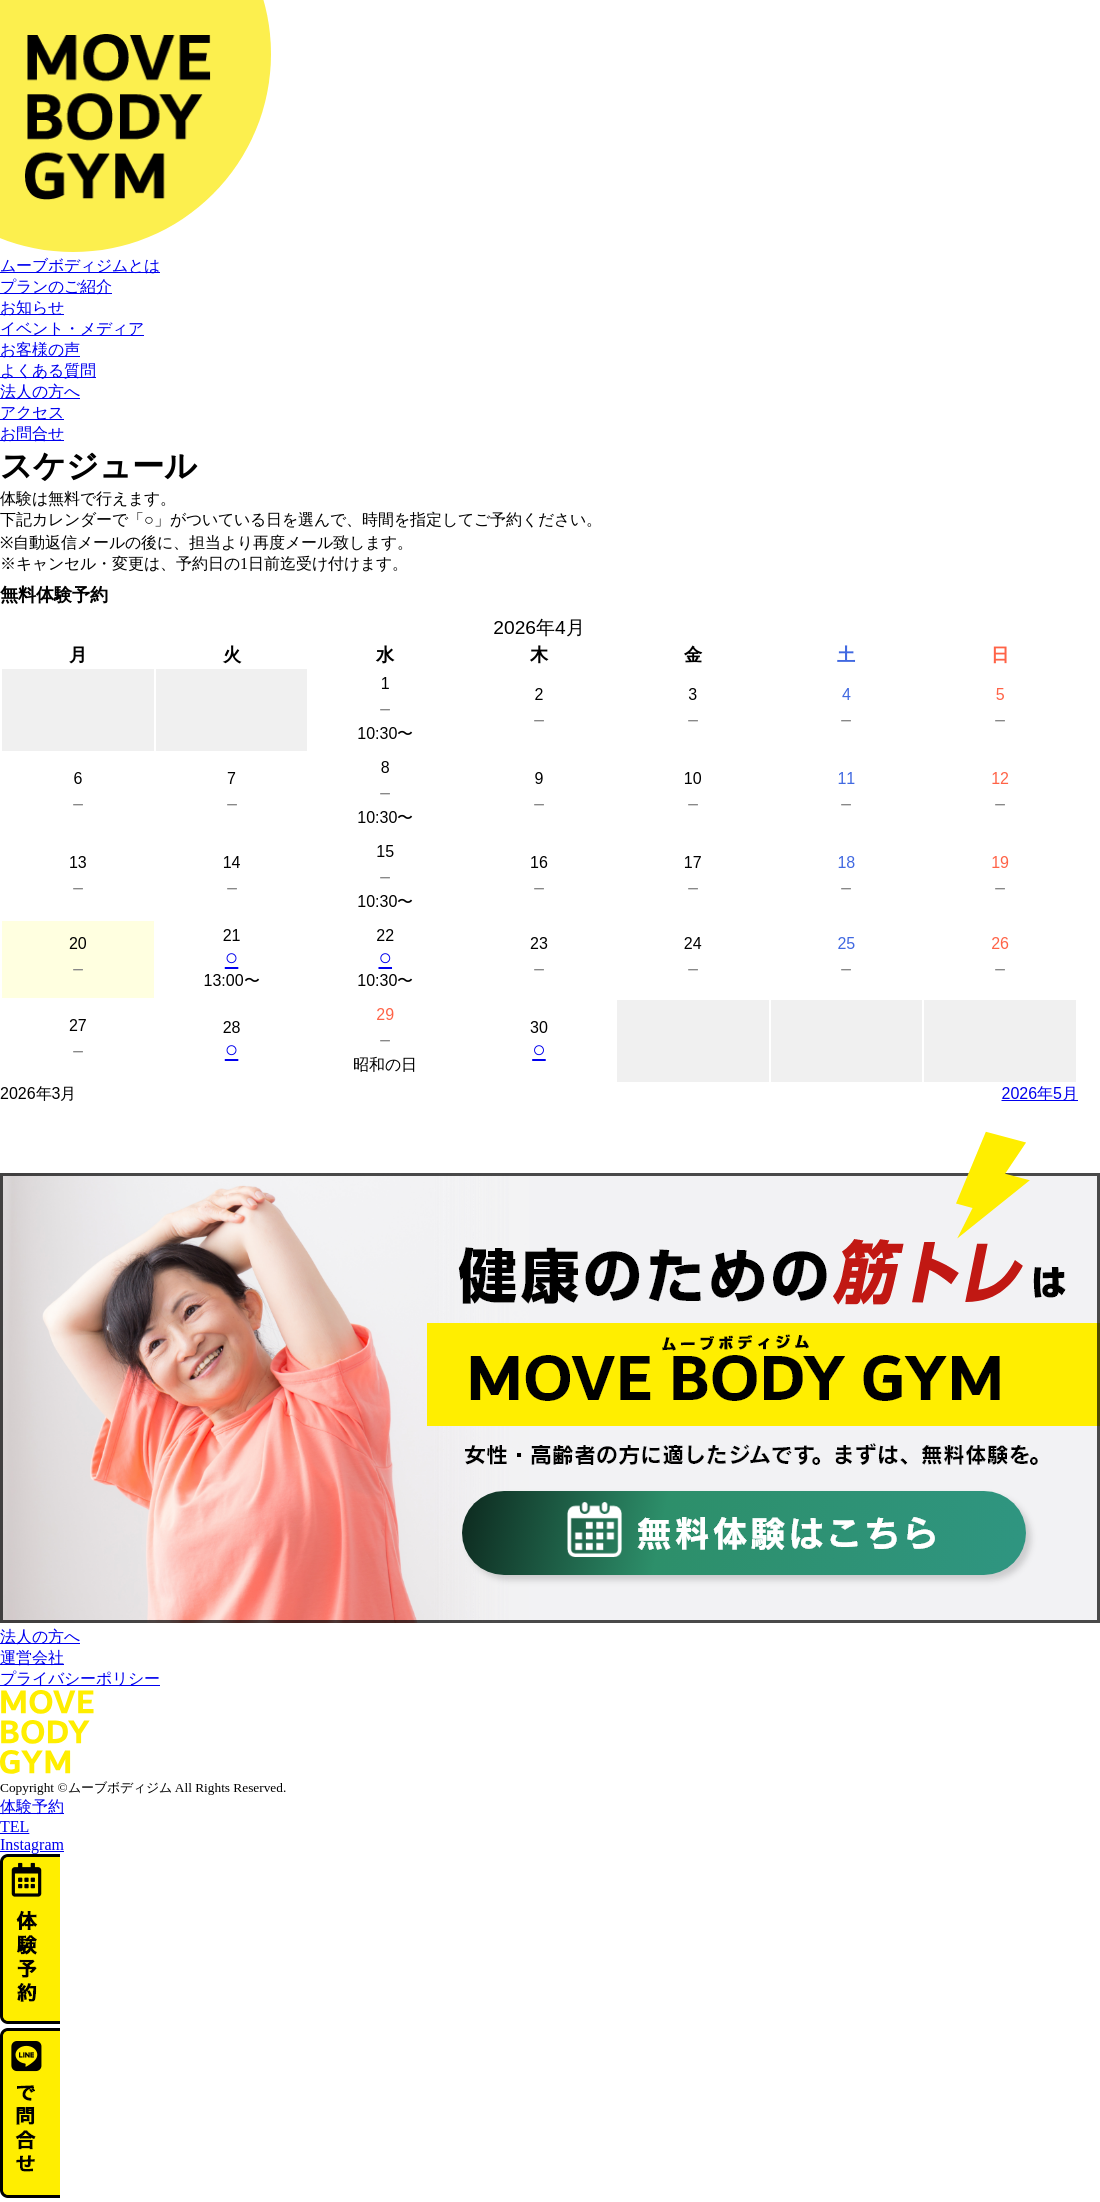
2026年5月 (1040, 1093)
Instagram (32, 1844)
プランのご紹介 (56, 286)
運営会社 (32, 1657)
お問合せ (32, 433)
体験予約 (32, 1806)
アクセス (32, 412)
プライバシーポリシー (80, 1678)
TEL (14, 1826)
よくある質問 (48, 370)
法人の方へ (40, 391)
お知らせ (32, 307)
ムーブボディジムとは (80, 265)
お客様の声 (40, 349)
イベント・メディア (72, 328)
